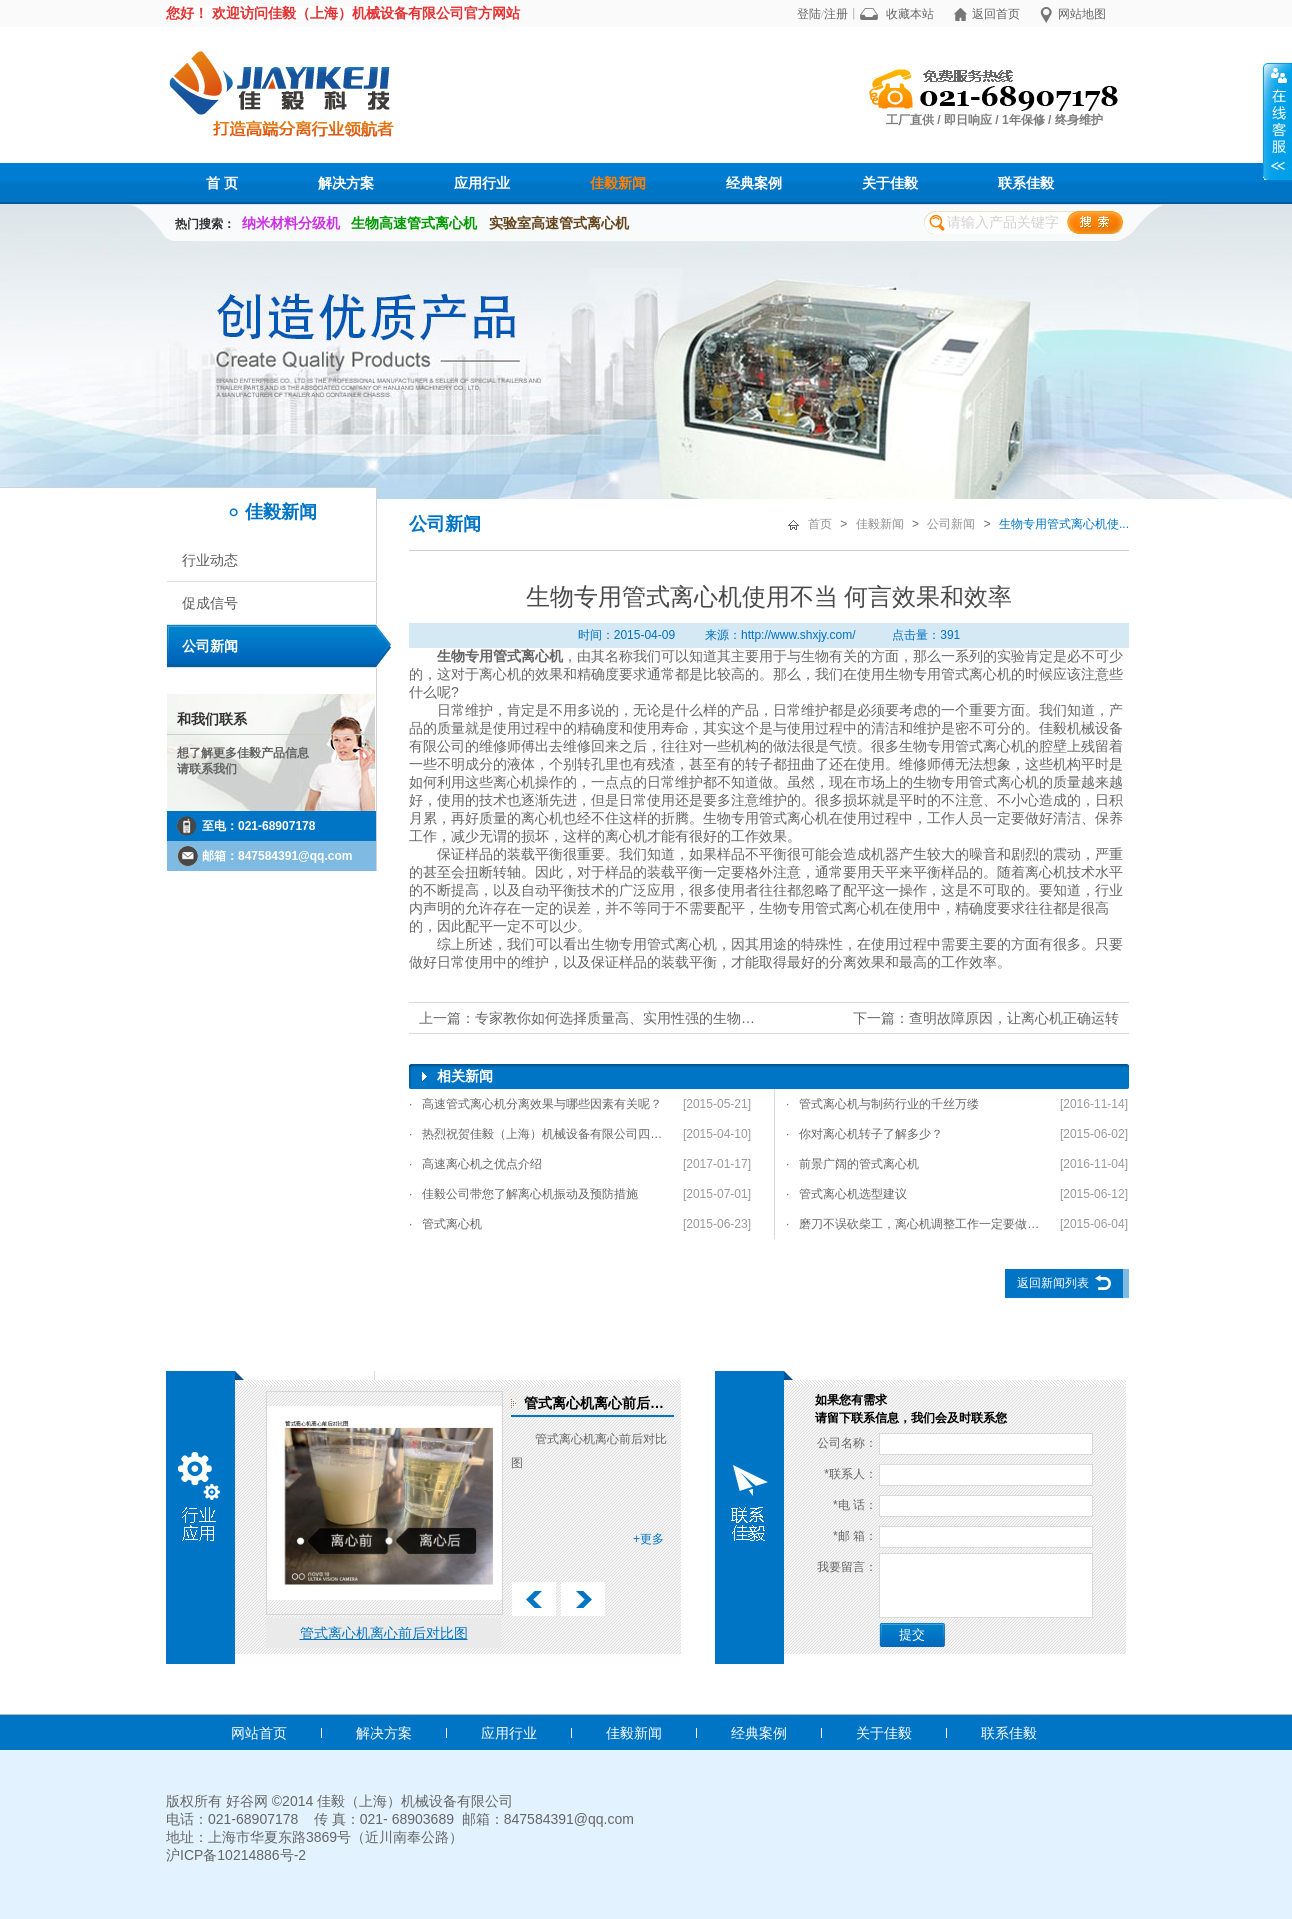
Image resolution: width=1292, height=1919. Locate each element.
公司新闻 (210, 646)
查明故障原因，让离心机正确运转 (1014, 1018)
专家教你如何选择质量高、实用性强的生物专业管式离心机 (657, 1018)
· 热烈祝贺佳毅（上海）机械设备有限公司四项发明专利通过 (538, 1134)
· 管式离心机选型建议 (846, 1194)
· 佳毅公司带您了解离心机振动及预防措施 (523, 1194)
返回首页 (996, 14)
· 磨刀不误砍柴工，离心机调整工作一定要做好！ (915, 1224)
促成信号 (210, 603)
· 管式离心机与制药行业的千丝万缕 (882, 1104)
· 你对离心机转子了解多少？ (864, 1134)
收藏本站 (910, 14)
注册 (836, 14)
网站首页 (259, 1733)
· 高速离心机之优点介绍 (475, 1164)
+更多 (648, 1539)
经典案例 (754, 183)
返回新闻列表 (1053, 1283)
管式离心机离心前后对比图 (384, 1633)
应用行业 (482, 183)
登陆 (809, 14)
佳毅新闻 (618, 183)
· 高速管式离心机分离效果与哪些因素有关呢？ (535, 1104)
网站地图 (1082, 14)
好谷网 (247, 1801)
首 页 (222, 183)
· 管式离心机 (445, 1224)
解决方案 (346, 183)
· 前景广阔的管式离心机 (852, 1164)
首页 (820, 524)
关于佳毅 (890, 183)
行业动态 (210, 560)
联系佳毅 (1026, 183)
